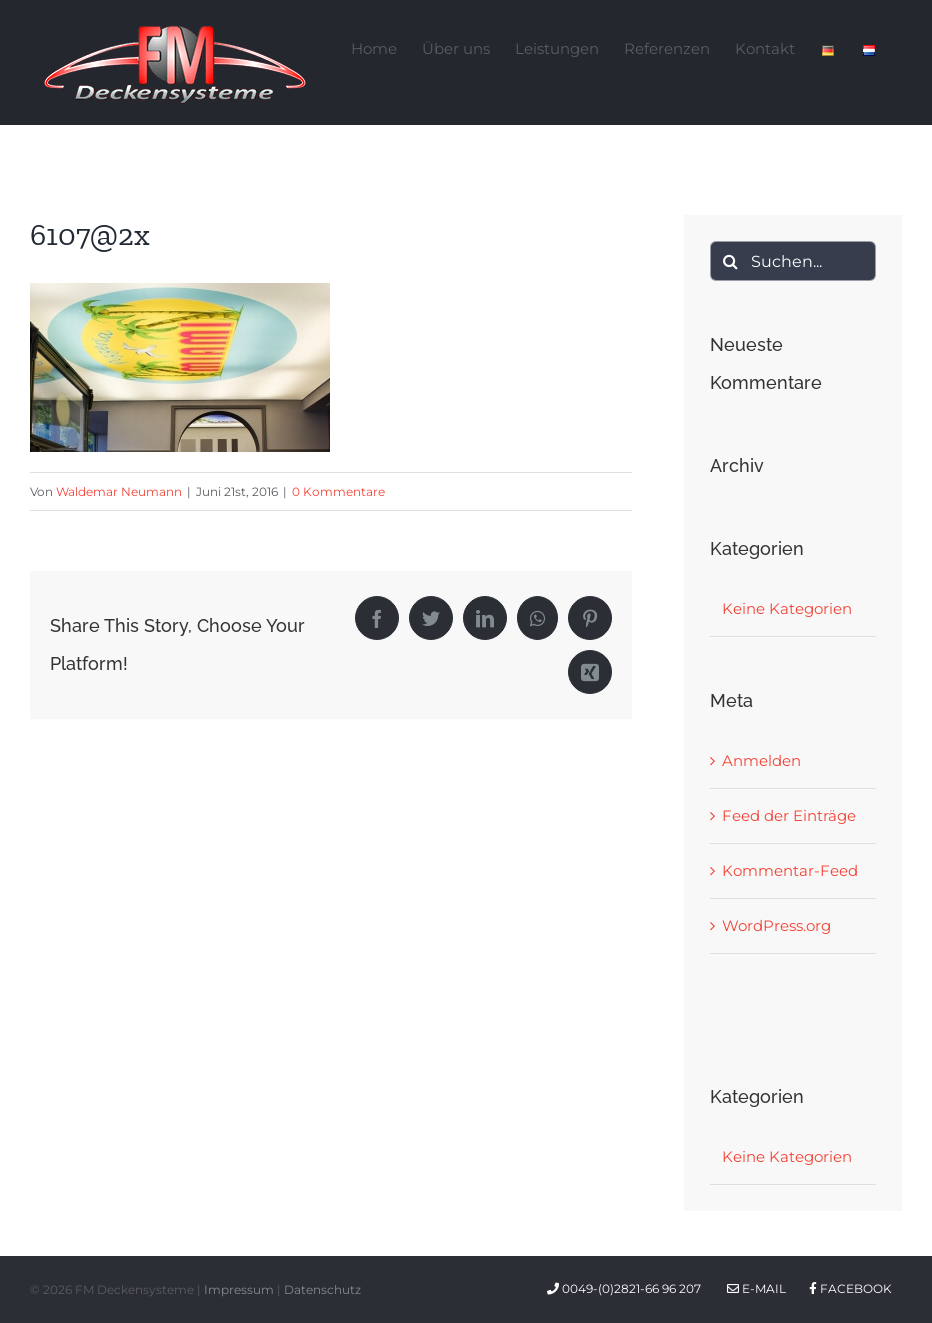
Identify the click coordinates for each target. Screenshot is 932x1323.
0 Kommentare (338, 491)
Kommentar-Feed (790, 870)
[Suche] (730, 261)
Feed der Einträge (789, 815)
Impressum (239, 1289)
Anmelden (761, 760)
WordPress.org (776, 925)
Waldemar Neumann (119, 491)
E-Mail (756, 1288)
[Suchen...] (793, 261)
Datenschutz (322, 1289)
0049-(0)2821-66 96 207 (627, 1288)
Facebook (850, 1288)
